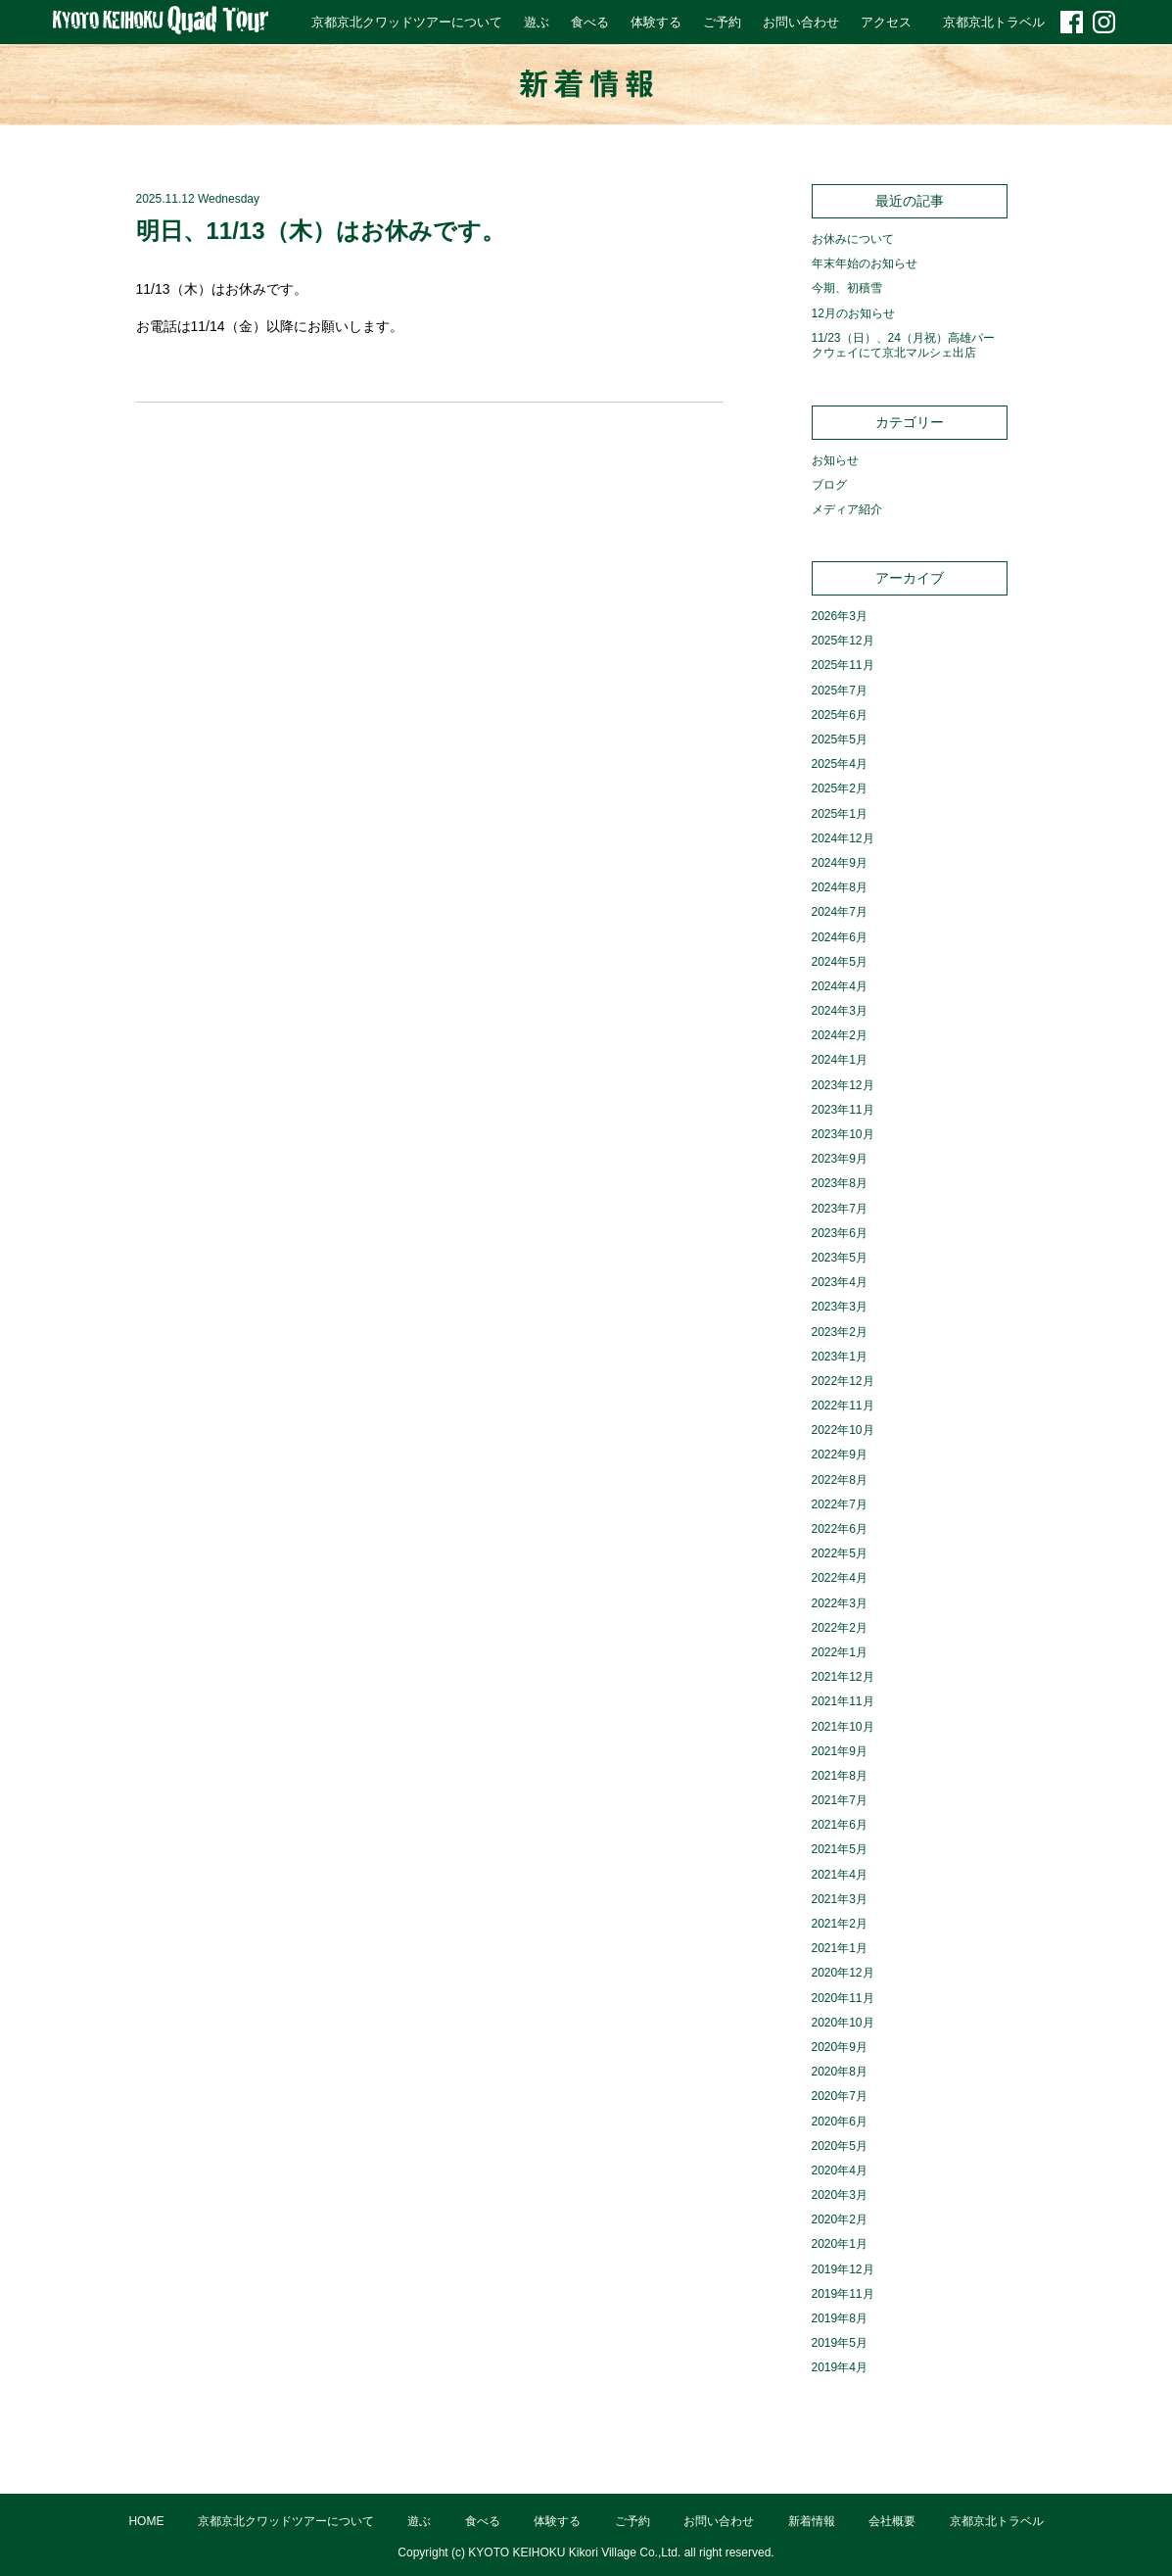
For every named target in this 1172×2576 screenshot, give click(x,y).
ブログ (829, 485)
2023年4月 (839, 1282)
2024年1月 (839, 1060)
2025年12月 (843, 640)
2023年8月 (839, 1183)
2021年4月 (839, 1875)
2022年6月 (839, 1529)
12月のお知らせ (853, 313)
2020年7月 (839, 2096)
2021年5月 (839, 1849)
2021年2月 (839, 1924)
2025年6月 (839, 715)
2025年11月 (843, 665)
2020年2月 (839, 2219)
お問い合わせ (801, 22)
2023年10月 (843, 1134)
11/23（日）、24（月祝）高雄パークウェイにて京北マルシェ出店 (903, 345)
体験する (656, 22)
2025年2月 (839, 788)
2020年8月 (839, 2071)
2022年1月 (839, 1652)
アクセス (886, 22)
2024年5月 (839, 962)
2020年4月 (839, 2170)
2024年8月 (839, 887)
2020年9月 (839, 2047)
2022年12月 (843, 1381)
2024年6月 (839, 937)
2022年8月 (839, 1480)
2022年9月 (839, 1454)
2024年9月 (839, 863)
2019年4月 (839, 2367)
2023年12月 (843, 1085)
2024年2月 (839, 1035)
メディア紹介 (847, 509)
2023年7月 (839, 1209)
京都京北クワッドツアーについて (406, 22)
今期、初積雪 (847, 288)
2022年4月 (839, 1578)
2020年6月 (839, 2121)
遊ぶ (536, 22)
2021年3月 (839, 1899)
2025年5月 (839, 739)
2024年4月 (839, 986)
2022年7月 (839, 1504)
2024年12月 (843, 838)
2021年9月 (839, 1751)
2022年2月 (839, 1628)
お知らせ (835, 460)
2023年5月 (839, 1257)
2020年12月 (843, 1973)
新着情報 (811, 2521)
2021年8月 (839, 1776)
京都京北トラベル (994, 22)
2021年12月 (843, 1677)
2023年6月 (839, 1233)
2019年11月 (843, 2294)
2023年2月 (839, 1332)
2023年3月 (839, 1306)
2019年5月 (839, 2343)
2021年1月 (839, 1948)
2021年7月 (839, 1800)
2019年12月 (843, 2269)
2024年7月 (839, 912)
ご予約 (722, 22)
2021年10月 (843, 1727)
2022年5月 (839, 1553)
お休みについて (853, 239)
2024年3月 (839, 1011)
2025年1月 (839, 814)
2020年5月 (839, 2146)
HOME (146, 2521)
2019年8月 (839, 2318)
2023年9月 (839, 1159)
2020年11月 (843, 1998)
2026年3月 (839, 616)
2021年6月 (839, 1825)
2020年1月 (839, 2244)
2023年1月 (839, 1356)
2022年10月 (843, 1430)
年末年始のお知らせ (864, 263)
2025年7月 (839, 690)
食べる (590, 22)
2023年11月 (843, 1110)
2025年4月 (839, 764)
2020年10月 (843, 2022)
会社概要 (891, 2521)
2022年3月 (839, 1603)
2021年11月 (843, 1701)
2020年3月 (839, 2195)
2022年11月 (843, 1405)
